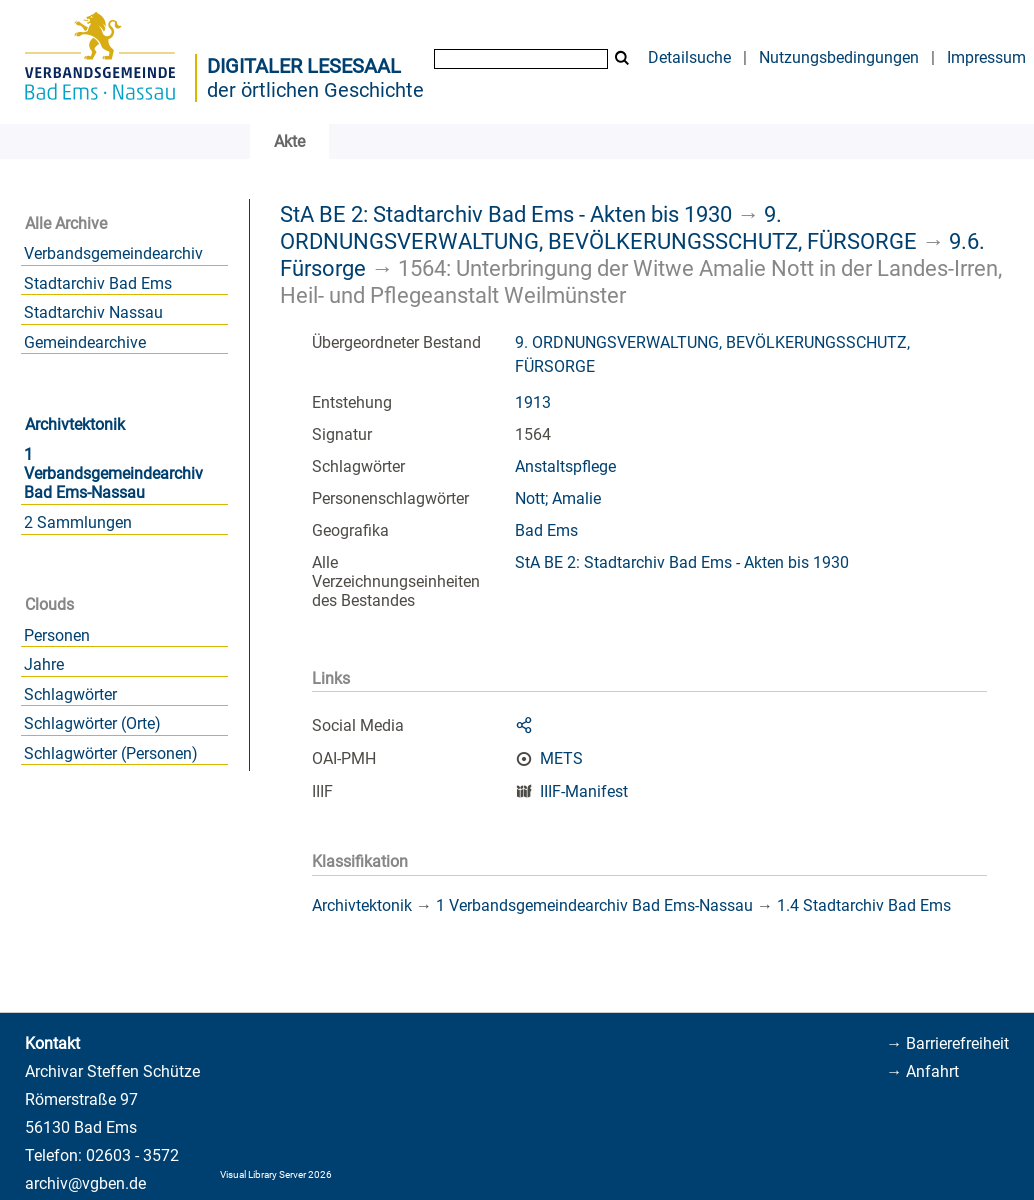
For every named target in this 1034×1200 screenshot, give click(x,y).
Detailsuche (689, 57)
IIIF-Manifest (584, 791)
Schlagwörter (70, 694)
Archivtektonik (75, 424)
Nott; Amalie (558, 498)
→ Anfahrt (922, 1071)
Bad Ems (546, 530)
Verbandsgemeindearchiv (113, 253)
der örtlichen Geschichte (315, 90)
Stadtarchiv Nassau (93, 312)
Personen (57, 635)
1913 (533, 402)
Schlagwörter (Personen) (111, 753)
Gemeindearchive (85, 342)
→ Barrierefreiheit (947, 1043)
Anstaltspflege (565, 466)
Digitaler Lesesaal (304, 66)
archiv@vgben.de (85, 1183)
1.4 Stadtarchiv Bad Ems (864, 905)
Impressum (986, 57)
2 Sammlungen (78, 522)
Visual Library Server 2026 (276, 1174)
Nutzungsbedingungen (839, 57)
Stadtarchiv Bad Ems (98, 283)
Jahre (44, 664)
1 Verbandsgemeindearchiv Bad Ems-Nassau (113, 473)
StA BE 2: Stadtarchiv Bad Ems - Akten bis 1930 (506, 214)
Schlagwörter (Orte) (92, 723)
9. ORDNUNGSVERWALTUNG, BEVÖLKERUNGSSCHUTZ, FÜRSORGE (598, 227)
